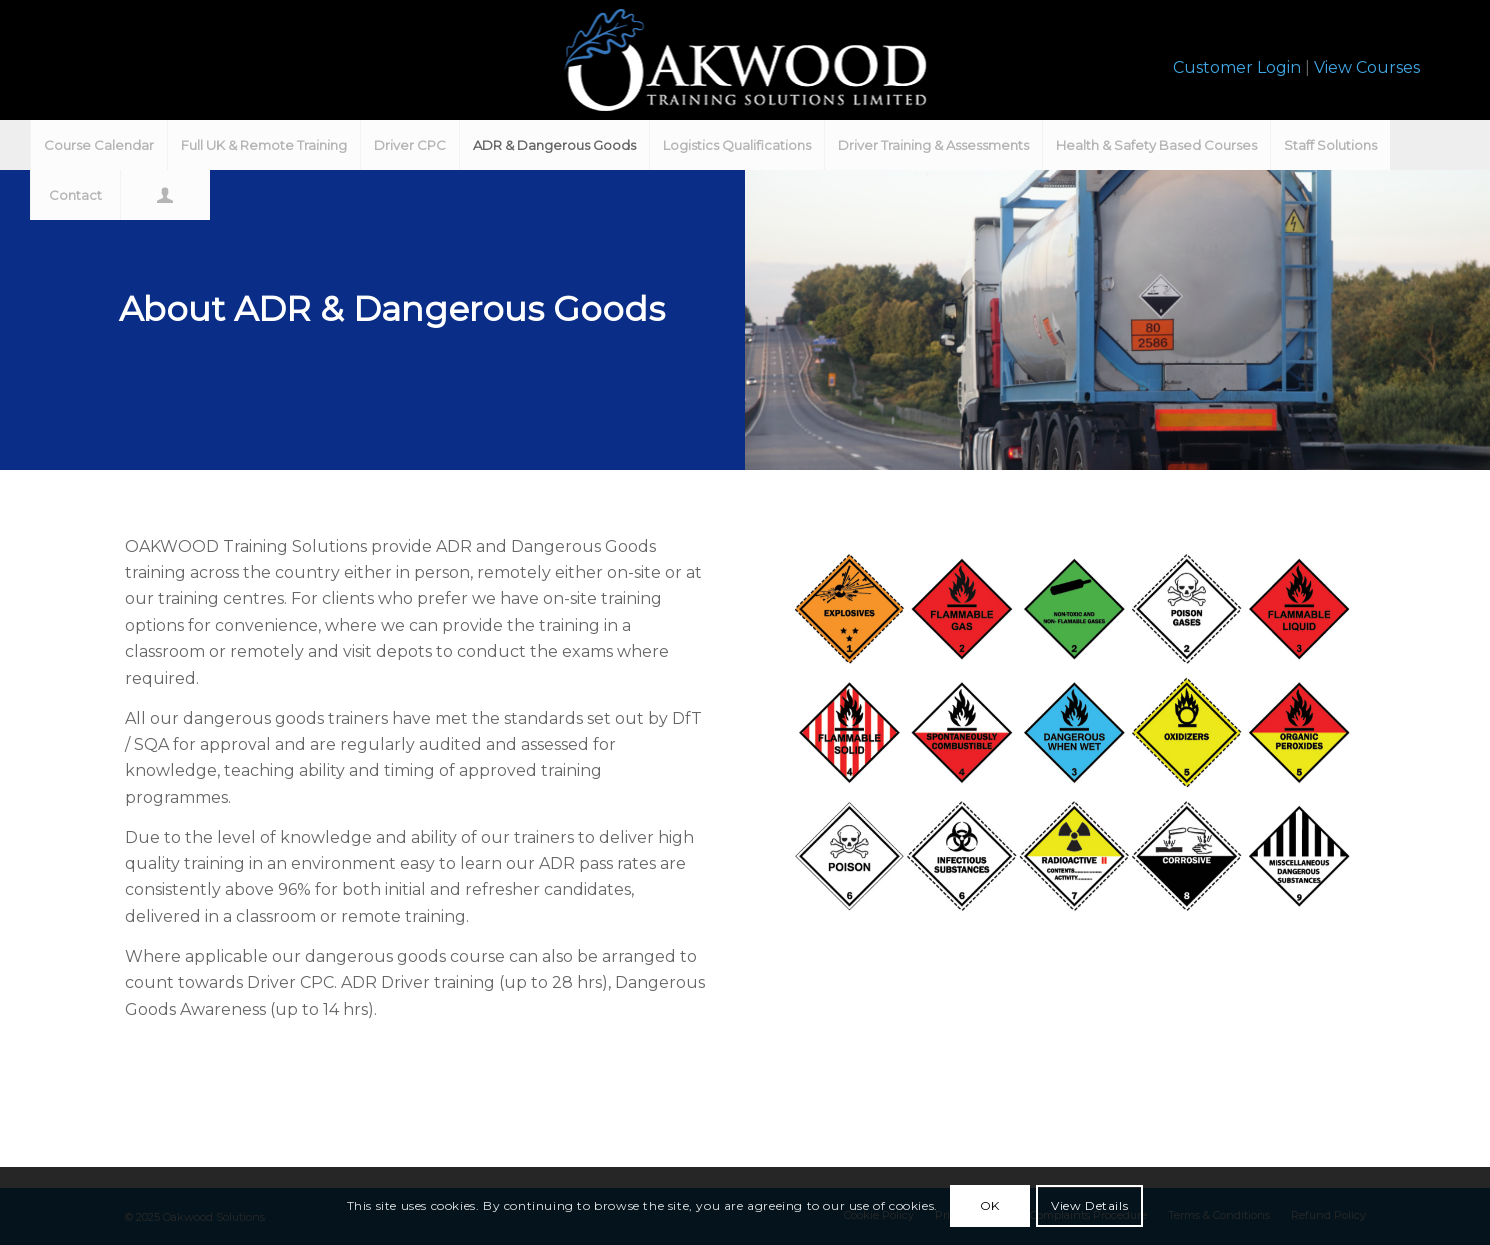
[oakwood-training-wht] (744, 60)
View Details (1089, 1205)
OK (990, 1205)
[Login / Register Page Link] (165, 195)
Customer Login (1237, 67)
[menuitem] (98, 145)
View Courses (1367, 67)
